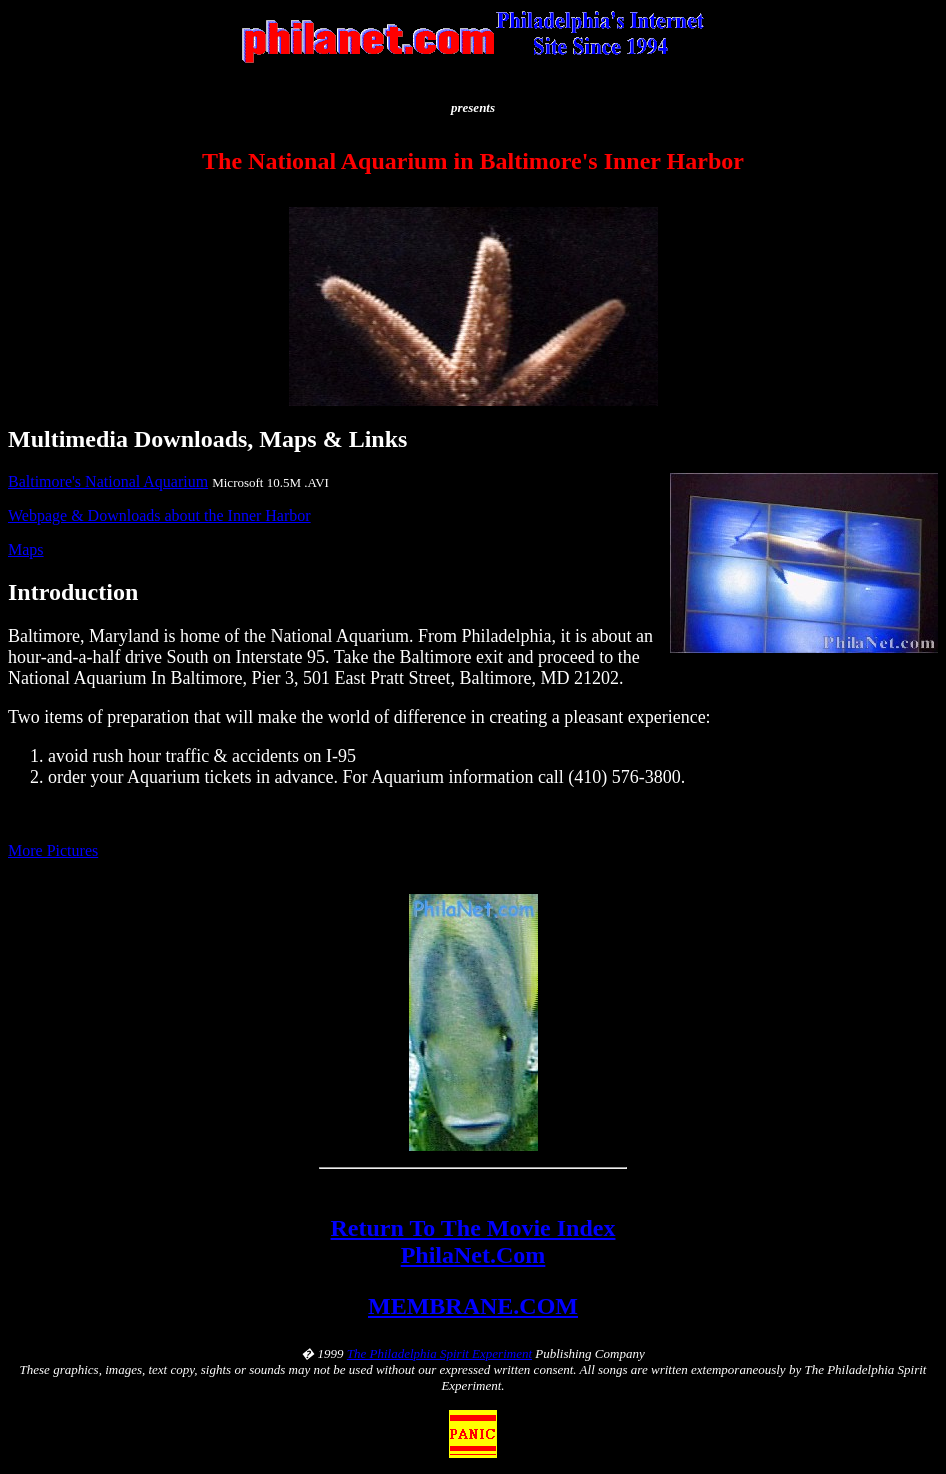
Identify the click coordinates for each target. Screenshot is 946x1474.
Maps (26, 549)
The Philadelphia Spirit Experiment (439, 1353)
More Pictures (53, 850)
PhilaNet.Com (473, 1255)
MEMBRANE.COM (473, 1306)
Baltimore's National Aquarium (108, 481)
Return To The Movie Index (473, 1228)
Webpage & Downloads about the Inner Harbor (159, 515)
